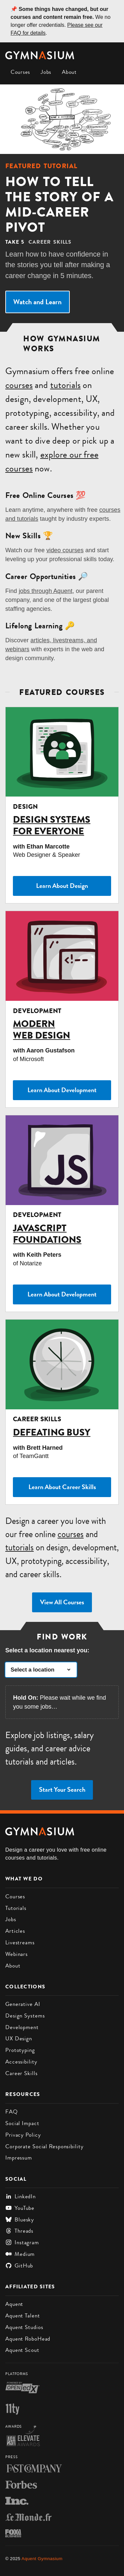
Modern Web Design (41, 1029)
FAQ (11, 2111)
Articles (15, 1931)
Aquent (14, 2304)
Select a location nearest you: (47, 1650)
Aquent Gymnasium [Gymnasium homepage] (41, 2558)
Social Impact (22, 2123)
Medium (20, 2254)
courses (19, 385)
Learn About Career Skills (62, 1487)
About (69, 72)
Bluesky (19, 2219)
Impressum (18, 2158)
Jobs (46, 72)
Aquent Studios (24, 2327)
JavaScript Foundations (47, 1233)
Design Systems (25, 2015)
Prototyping (20, 2050)
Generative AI (22, 2004)
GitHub (19, 2265)
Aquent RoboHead (27, 2339)
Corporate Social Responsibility (44, 2146)
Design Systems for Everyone (51, 825)
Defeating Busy (51, 1432)
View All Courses (62, 1602)
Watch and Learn (37, 301)
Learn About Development (62, 1090)
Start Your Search (62, 1789)
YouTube (19, 2208)
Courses (20, 72)
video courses (65, 550)
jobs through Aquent (45, 591)
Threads (19, 2231)
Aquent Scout (22, 2350)
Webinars (16, 1954)
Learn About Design (62, 886)
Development (22, 2027)
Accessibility (21, 2062)
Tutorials (15, 1908)
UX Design (18, 2038)
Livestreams (20, 1942)
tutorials (65, 385)
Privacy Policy (23, 2135)
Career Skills (21, 2073)
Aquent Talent (22, 2315)
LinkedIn (20, 2196)
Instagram (22, 2242)
